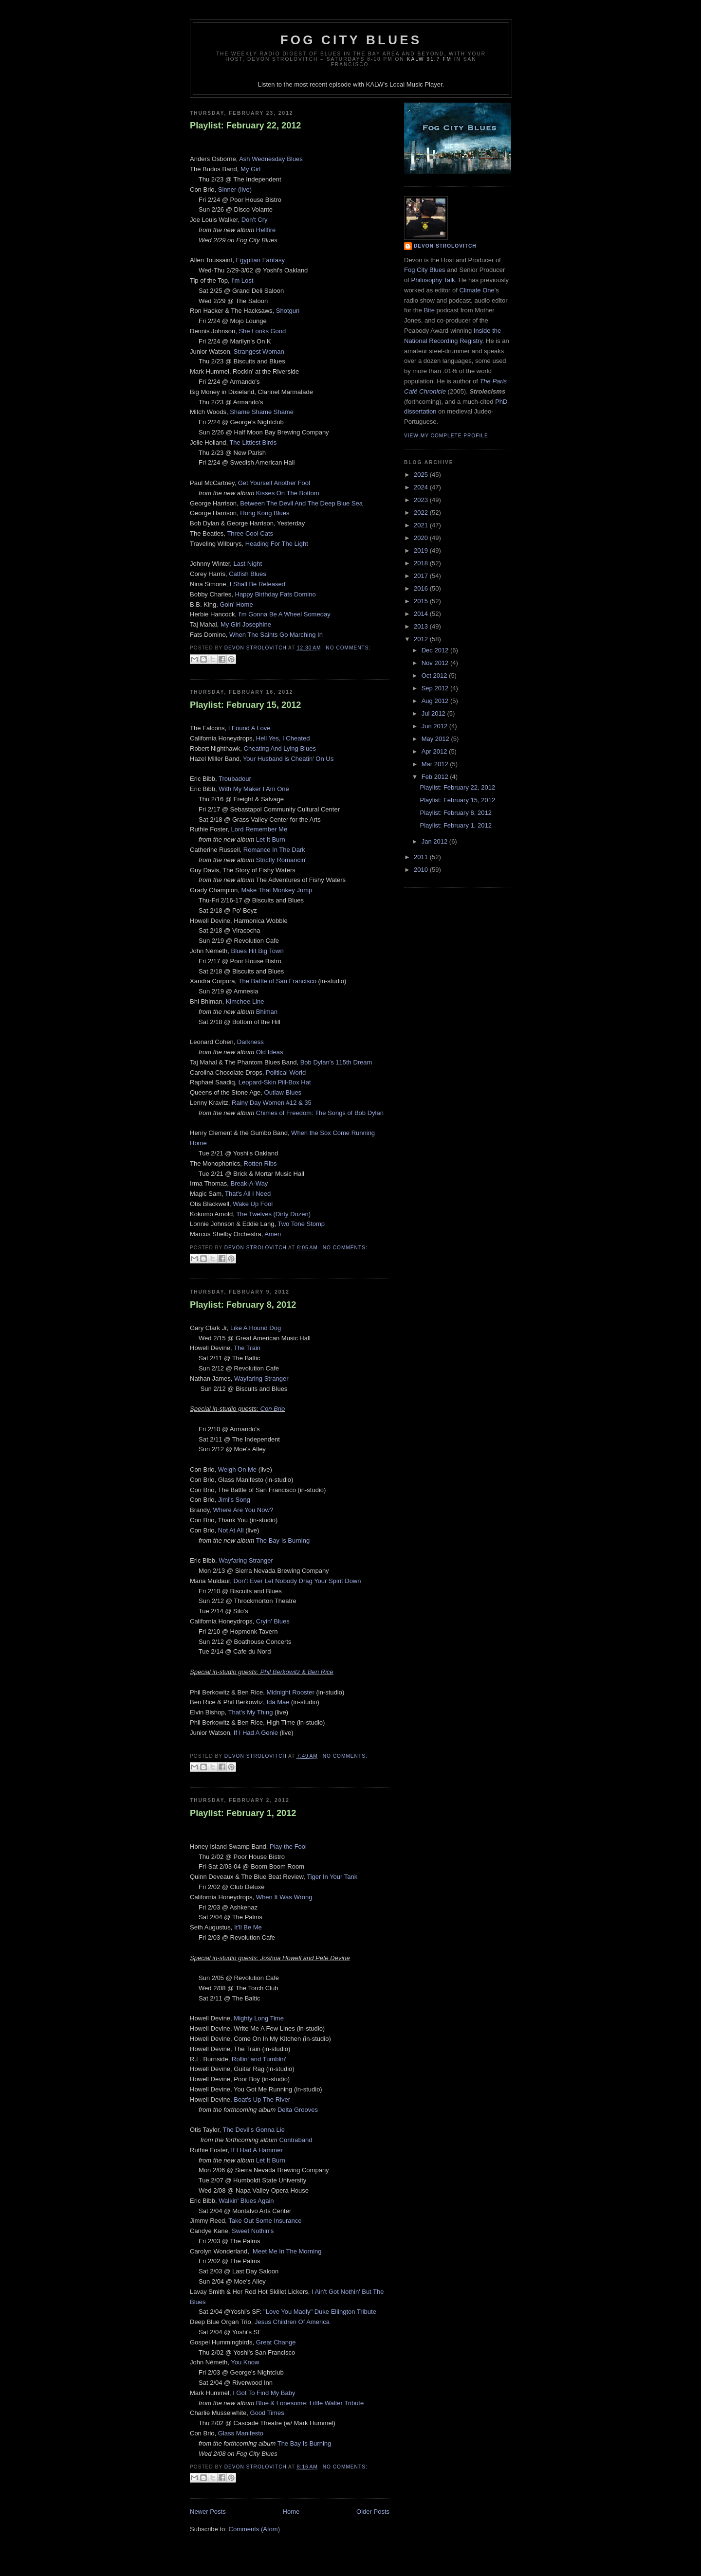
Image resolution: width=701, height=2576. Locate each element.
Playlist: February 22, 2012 (245, 125)
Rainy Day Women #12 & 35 (272, 1102)
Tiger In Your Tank (332, 1876)
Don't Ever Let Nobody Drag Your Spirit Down (297, 1581)
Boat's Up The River (262, 2099)
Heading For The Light (276, 543)
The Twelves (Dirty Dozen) (273, 1214)
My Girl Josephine (246, 624)
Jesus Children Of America (292, 2321)
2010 (422, 869)
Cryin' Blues (273, 1621)
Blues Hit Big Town (257, 951)
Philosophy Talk (433, 280)
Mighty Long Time (259, 2018)
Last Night (248, 563)
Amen (272, 1234)
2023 (422, 500)
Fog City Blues (351, 40)
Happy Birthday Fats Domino (275, 594)
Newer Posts (208, 2511)
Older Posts (372, 2511)
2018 (422, 563)
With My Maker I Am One (254, 789)
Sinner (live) (235, 189)
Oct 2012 (435, 675)
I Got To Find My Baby (264, 2392)
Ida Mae (278, 1702)
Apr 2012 (435, 751)
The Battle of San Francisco (277, 981)
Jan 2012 (435, 841)
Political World (286, 1072)
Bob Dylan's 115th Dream (336, 1062)
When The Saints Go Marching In (276, 634)
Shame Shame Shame (262, 411)
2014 (422, 613)
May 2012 (436, 738)
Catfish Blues (247, 573)
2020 (422, 537)
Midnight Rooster (290, 1692)
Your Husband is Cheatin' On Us (288, 758)
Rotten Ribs (260, 1163)
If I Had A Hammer (257, 2150)
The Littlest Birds (253, 442)
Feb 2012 (436, 776)
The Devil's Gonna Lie (253, 2129)
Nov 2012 (436, 663)
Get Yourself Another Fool (274, 482)
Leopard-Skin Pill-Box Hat (275, 1082)
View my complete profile (446, 435)
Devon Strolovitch (445, 246)
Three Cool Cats (250, 533)
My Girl (250, 169)
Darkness (250, 1041)
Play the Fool (288, 1846)
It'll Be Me (248, 1927)
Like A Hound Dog (255, 1328)
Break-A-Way (249, 1183)
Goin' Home (236, 604)
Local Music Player (415, 84)
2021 (422, 525)
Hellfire (266, 230)
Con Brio (272, 1408)
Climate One (476, 290)
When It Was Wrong (284, 1897)
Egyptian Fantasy (260, 260)
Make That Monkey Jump (277, 890)
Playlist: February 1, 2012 (243, 1813)
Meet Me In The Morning (287, 2251)
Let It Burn (270, 839)
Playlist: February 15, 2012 (245, 705)
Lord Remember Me (259, 829)
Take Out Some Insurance (264, 2220)
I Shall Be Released (257, 584)
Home (291, 2511)
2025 (422, 474)
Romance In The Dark (274, 849)
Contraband (296, 2140)
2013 (422, 626)
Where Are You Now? (243, 1509)
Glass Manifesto (240, 2433)
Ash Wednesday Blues (271, 158)
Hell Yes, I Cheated (283, 738)
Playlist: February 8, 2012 (243, 1305)
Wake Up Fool (253, 1203)
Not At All (231, 1530)
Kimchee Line (245, 1001)
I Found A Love (249, 728)
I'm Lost (242, 280)
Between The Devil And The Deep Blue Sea (301, 503)
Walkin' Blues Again (246, 2200)
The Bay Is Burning (283, 1540)
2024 (422, 487)
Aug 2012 (436, 700)
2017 (422, 575)
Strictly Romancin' (281, 860)
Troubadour (235, 778)
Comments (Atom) (254, 2529)
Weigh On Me (237, 1469)
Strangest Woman (259, 351)
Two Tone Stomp (301, 1223)
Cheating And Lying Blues (280, 748)
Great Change (276, 2342)
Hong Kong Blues (264, 513)
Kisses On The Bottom (287, 493)
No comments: (348, 647)
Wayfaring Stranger (261, 1378)
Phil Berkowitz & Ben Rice (296, 1671)
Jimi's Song (234, 1499)
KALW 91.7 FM (429, 59)
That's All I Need (248, 1193)
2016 (422, 588)
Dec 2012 (436, 650)
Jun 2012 (435, 726)
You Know (245, 2362)
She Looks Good (262, 331)
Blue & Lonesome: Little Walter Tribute (310, 2403)
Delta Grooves (297, 2109)
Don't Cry (254, 219)
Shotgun (287, 310)
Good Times (267, 2412)
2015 (422, 601)
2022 (422, 512)
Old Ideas (269, 1052)
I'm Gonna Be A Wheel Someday (285, 614)
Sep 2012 (436, 688)
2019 (422, 550)
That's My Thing (250, 1712)
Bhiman (266, 1011)
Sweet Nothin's (253, 2230)
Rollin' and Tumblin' (259, 2059)
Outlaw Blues (283, 1092)
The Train (247, 1347)
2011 (422, 857)
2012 (422, 639)
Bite (429, 310)
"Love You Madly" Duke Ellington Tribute (319, 2311)
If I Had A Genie (256, 1732)
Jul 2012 (434, 713)
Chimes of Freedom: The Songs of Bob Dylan (320, 1113)
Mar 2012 (436, 764)
